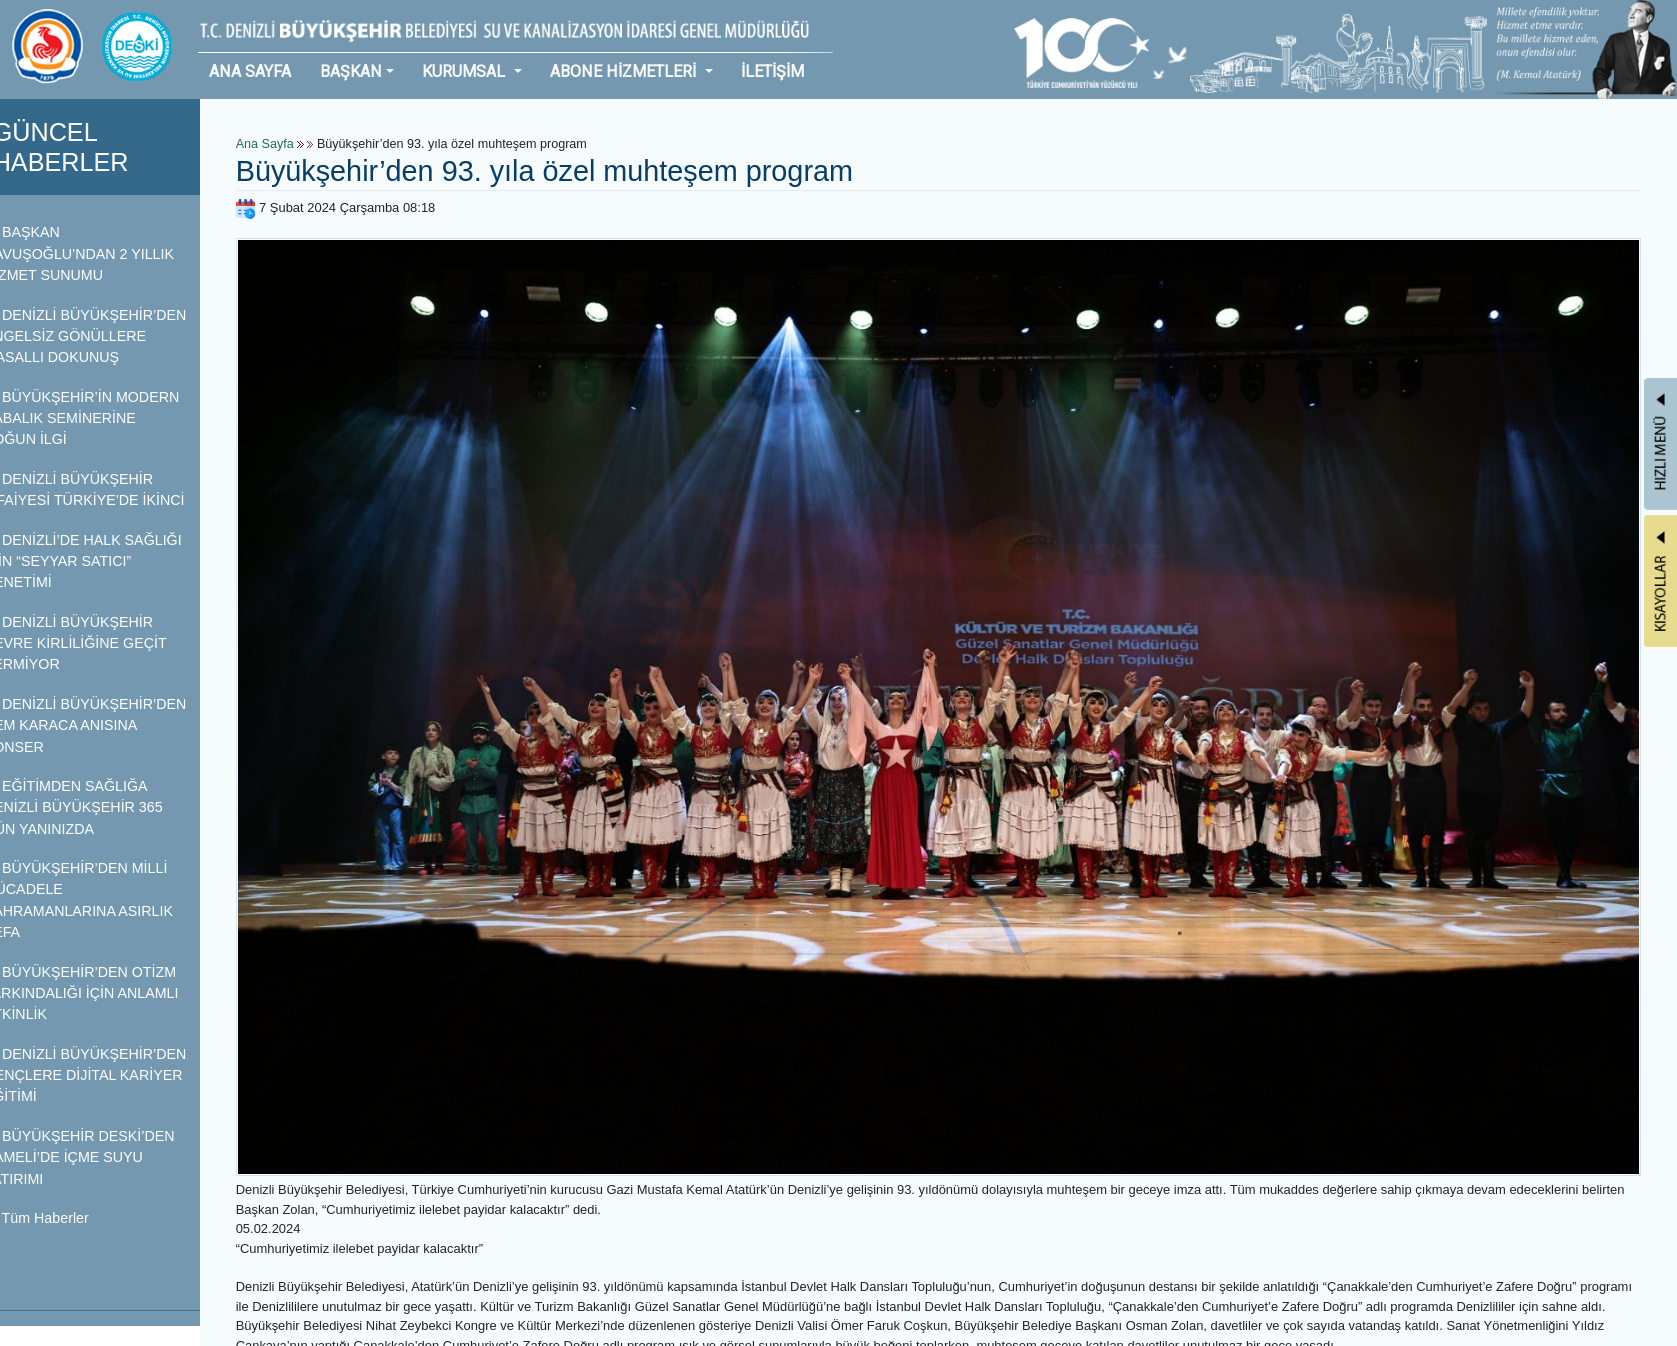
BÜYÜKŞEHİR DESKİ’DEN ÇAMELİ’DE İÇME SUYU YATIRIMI (104, 1157)
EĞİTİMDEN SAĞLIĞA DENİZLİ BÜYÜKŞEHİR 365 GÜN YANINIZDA (98, 807)
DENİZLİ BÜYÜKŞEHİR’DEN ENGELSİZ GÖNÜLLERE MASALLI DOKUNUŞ (110, 336)
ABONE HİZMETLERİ (625, 71)
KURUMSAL (465, 71)
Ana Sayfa (290, 144)
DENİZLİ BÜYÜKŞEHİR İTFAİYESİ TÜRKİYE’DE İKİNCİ (109, 489)
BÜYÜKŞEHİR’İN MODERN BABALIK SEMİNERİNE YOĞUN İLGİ (107, 418)
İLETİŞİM (772, 71)
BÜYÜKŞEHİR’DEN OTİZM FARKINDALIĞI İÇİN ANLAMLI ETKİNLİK (106, 993)
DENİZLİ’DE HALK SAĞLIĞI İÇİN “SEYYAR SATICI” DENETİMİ (108, 561)
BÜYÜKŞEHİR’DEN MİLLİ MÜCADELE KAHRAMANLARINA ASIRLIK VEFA (103, 900)
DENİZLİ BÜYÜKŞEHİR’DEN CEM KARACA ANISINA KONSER (110, 725)
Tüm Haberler (61, 1218)
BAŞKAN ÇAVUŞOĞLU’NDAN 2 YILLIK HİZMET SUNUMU (104, 253)
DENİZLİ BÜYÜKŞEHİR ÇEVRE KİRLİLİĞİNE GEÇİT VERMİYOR (100, 643)
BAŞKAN (351, 71)
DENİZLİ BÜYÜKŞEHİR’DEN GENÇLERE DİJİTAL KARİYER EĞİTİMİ (110, 1075)
